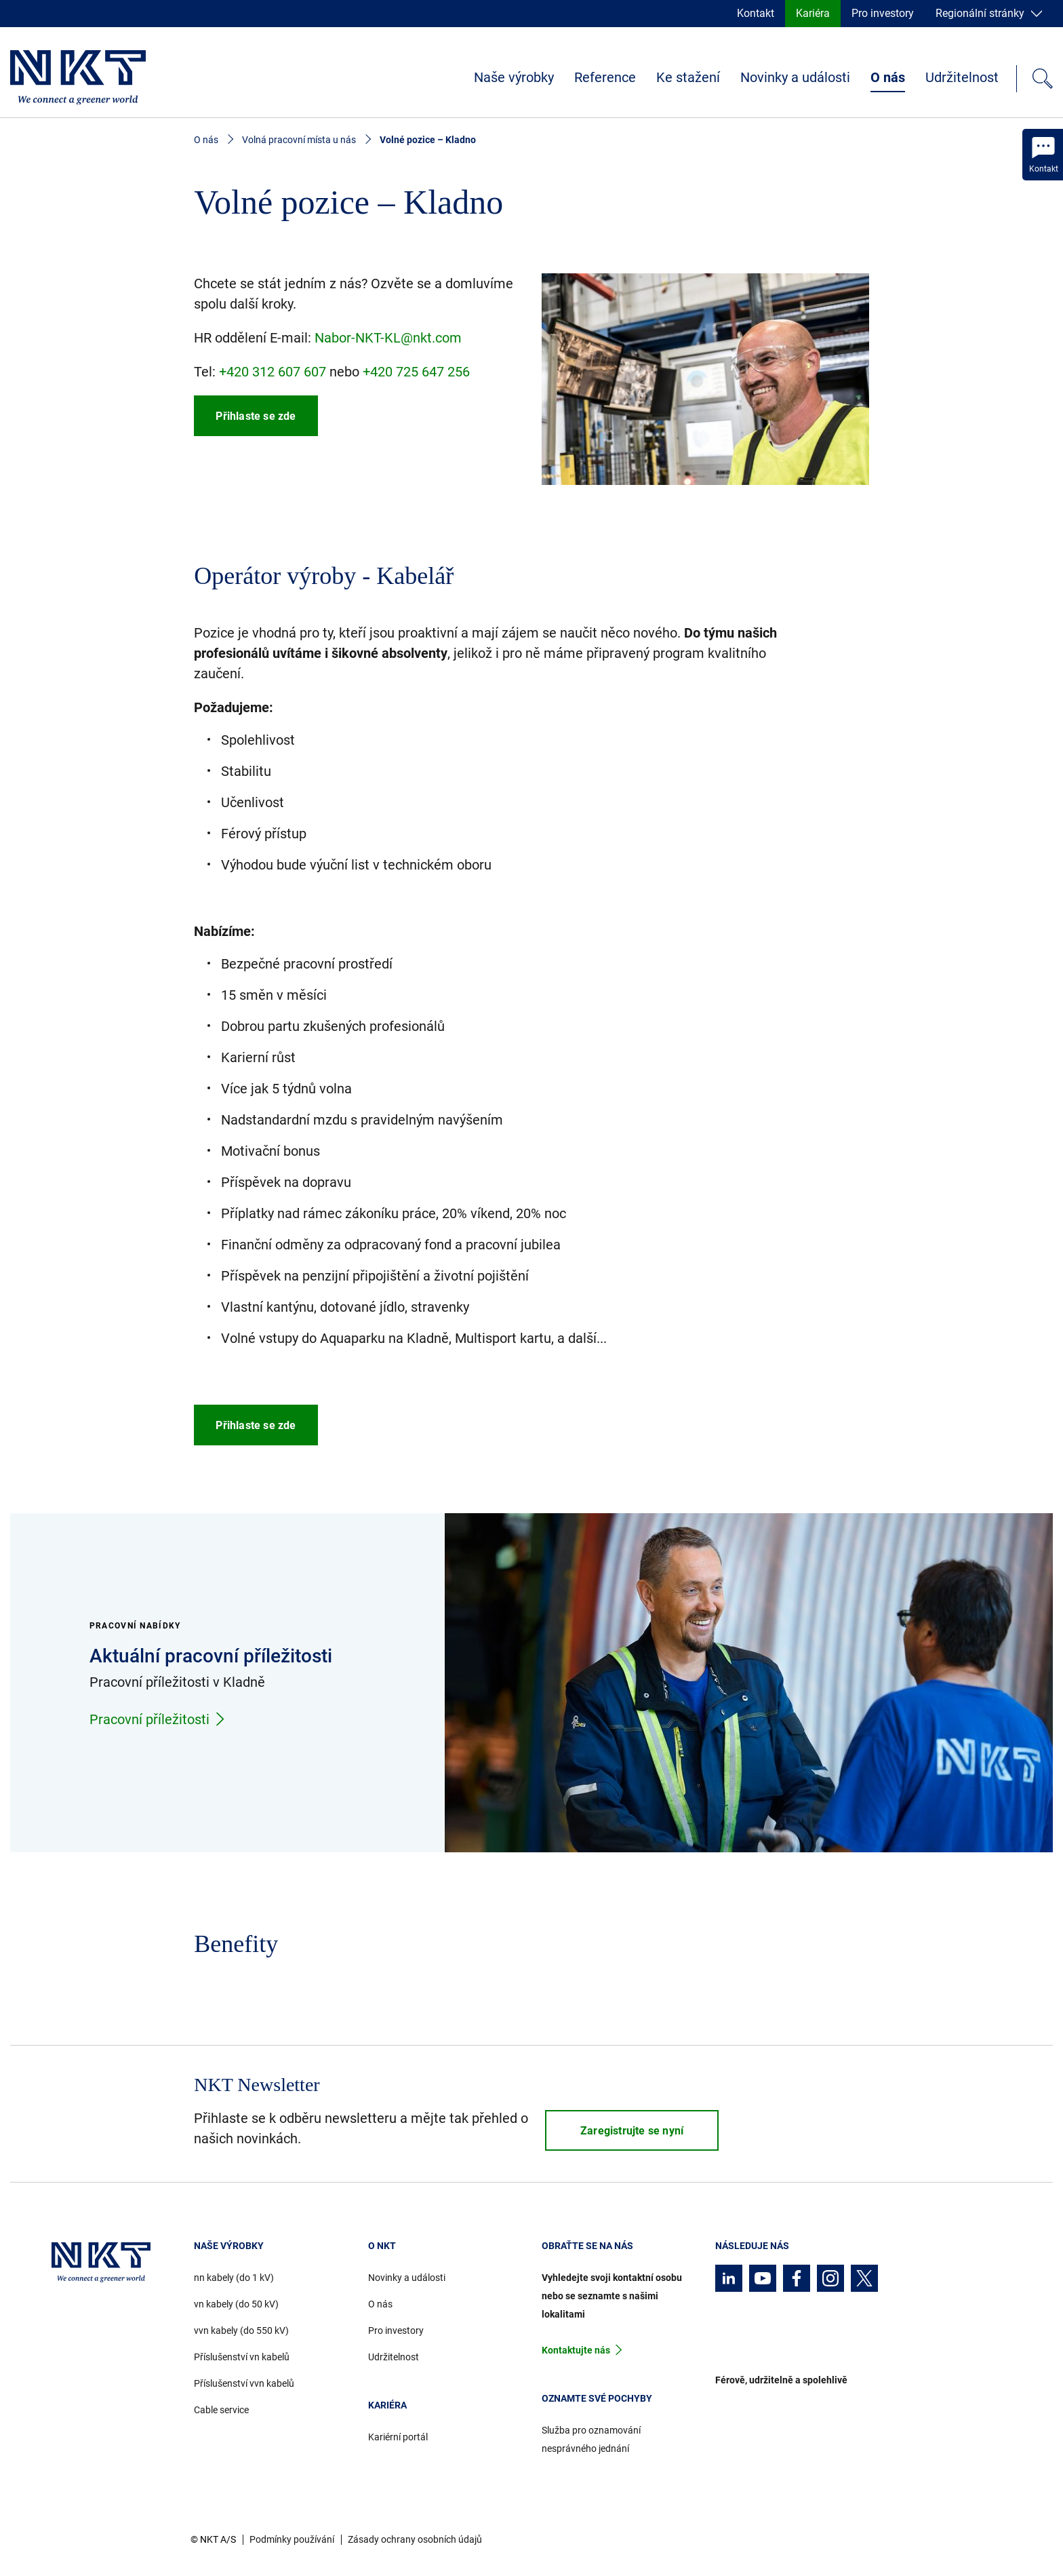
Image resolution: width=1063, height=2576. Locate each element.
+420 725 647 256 (416, 372)
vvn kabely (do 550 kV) (241, 2330)
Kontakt (755, 13)
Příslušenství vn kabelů (241, 2356)
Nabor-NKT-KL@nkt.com (388, 338)
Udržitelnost (962, 77)
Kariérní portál (398, 2437)
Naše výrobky (514, 77)
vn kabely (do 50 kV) (236, 2304)
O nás (887, 77)
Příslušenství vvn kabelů (244, 2383)
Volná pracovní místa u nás (299, 139)
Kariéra (813, 13)
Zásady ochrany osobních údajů (415, 2539)
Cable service (221, 2409)
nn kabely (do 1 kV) (234, 2277)
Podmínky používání (291, 2539)
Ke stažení (688, 77)
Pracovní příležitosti (157, 1719)
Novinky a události (795, 77)
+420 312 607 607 (272, 372)
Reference (605, 77)
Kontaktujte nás (576, 2350)
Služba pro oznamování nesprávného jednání (591, 2439)
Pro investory (882, 13)
